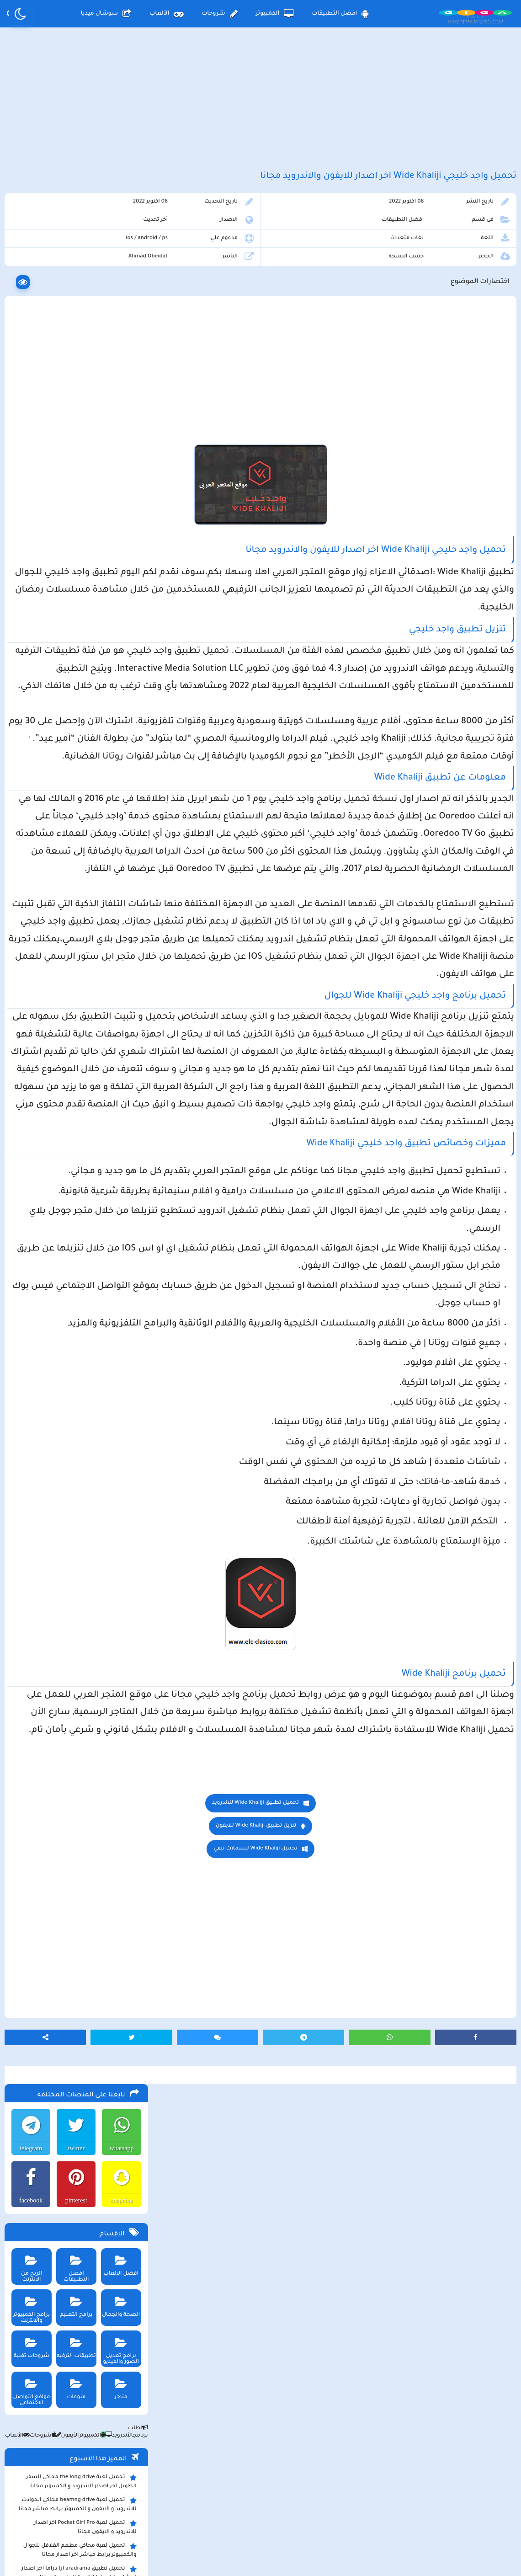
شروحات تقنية (27, 452)
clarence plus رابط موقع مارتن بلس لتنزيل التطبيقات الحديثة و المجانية (75, 703)
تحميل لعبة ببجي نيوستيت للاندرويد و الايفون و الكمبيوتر (75, 862)
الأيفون (63, 544)
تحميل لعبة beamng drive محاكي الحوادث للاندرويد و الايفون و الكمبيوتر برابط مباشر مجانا (75, 612)
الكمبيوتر (275, 13)
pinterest (73, 308)
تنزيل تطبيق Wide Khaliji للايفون (335, 2185)
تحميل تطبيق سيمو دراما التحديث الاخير (82, 807)
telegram (27, 256)
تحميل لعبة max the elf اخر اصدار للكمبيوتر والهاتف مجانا (76, 726)
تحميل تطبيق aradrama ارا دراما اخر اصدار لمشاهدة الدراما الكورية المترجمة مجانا (77, 681)
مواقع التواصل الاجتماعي (27, 497)
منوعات (73, 494)
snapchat (119, 308)
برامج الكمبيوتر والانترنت (27, 414)
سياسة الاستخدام (205, 2500)
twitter (72, 256)
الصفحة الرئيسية (356, 2500)
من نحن (142, 2500)
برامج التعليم (73, 411)
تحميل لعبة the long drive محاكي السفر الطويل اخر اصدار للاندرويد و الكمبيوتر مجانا (79, 589)
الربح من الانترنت (27, 373)
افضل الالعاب (118, 370)
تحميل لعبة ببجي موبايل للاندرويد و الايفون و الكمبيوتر (76, 839)
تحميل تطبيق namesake (100, 821)
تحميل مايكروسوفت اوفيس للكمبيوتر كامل (76, 881)
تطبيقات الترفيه (73, 452)
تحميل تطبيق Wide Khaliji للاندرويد (335, 2162)
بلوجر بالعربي (261, 2551)
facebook (26, 308)
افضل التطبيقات (340, 13)
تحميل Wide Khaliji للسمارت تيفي (335, 2208)
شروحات (219, 13)
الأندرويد (115, 544)
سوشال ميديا (106, 13)
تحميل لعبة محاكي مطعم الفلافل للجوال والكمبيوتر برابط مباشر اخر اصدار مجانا (77, 658)
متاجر (118, 494)
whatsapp (119, 256)
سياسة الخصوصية (281, 2500)
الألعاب (166, 13)
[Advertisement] (260, 109)
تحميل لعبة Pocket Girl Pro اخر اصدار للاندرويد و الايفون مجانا (83, 635)
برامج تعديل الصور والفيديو (118, 455)
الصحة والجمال (118, 411)
